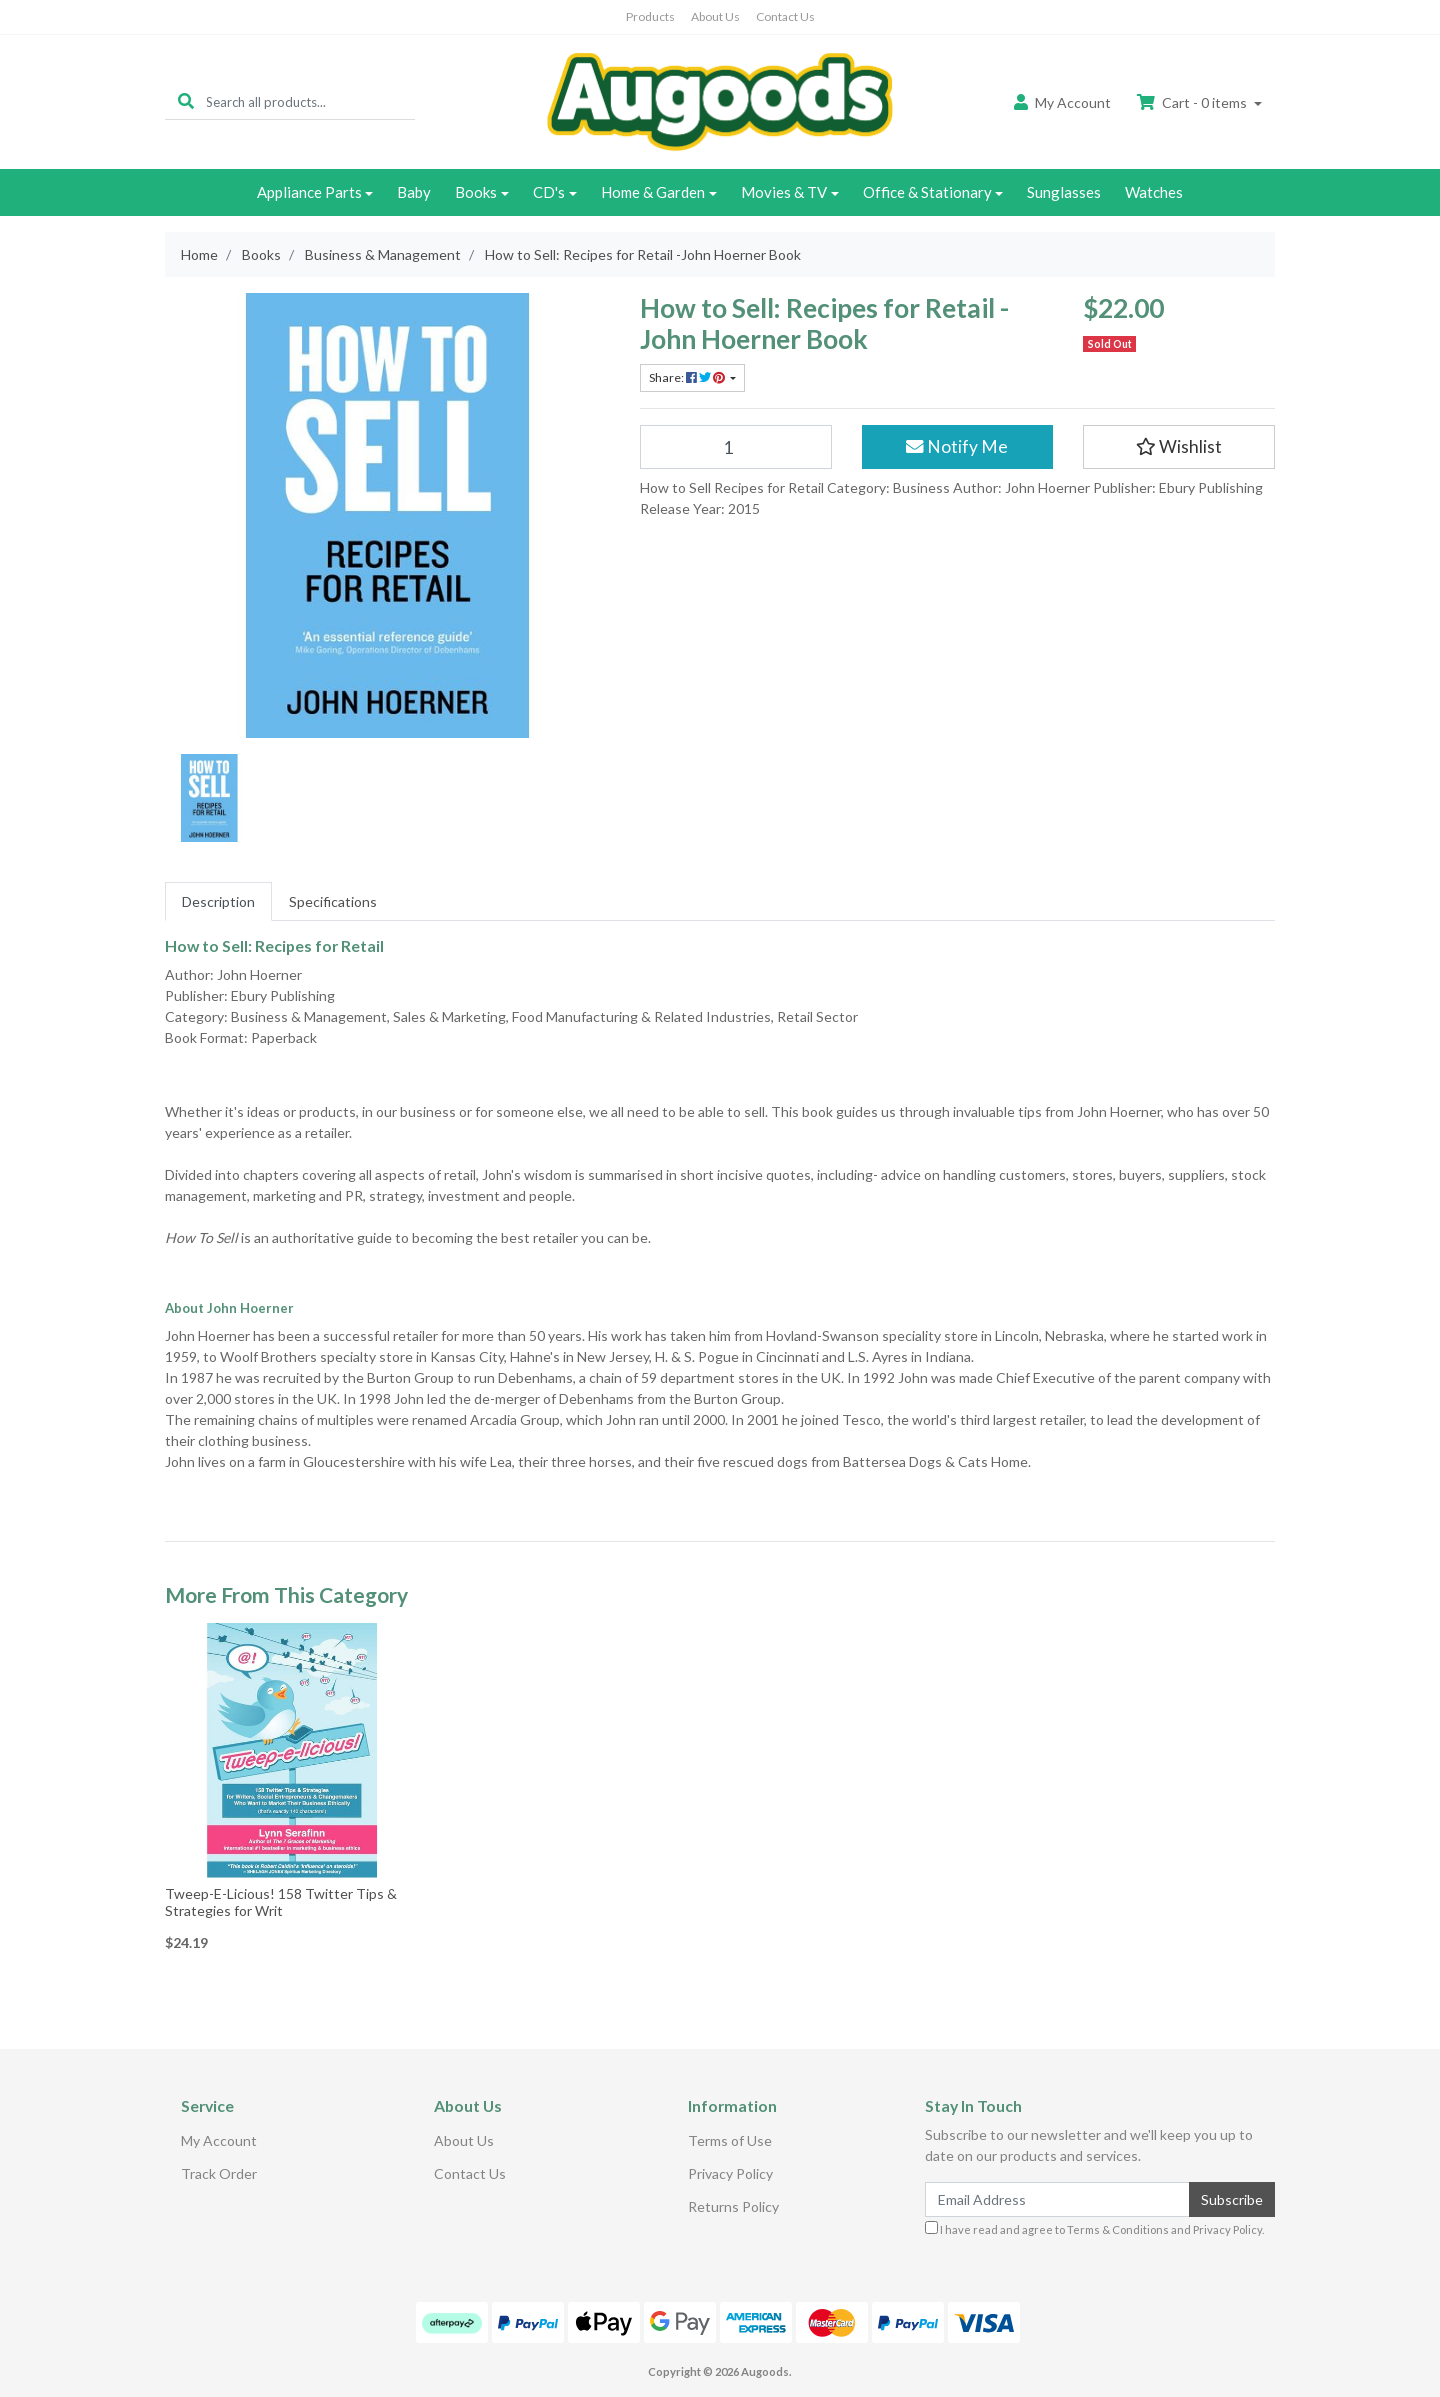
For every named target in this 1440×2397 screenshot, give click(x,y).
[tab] (218, 901)
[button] (1179, 447)
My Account (219, 2140)
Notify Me (957, 446)
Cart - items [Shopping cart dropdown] (1193, 102)
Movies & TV (784, 192)
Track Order (219, 2173)
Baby (414, 192)
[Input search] (310, 101)
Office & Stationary (927, 192)
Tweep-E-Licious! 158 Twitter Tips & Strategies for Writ (281, 1902)
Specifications (333, 901)
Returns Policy (733, 2206)
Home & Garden (653, 192)
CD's (549, 192)
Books (476, 192)
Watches (1154, 192)
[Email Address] (1057, 2199)
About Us (715, 16)
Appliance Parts (309, 192)
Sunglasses (1064, 192)
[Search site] (186, 101)
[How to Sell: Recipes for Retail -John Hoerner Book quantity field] (736, 447)
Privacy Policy (730, 2173)
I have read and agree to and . (1094, 2228)
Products (650, 16)
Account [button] (1062, 102)
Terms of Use (730, 2140)
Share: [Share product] (688, 377)
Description (218, 901)
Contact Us (785, 16)
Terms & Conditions (1118, 2229)
